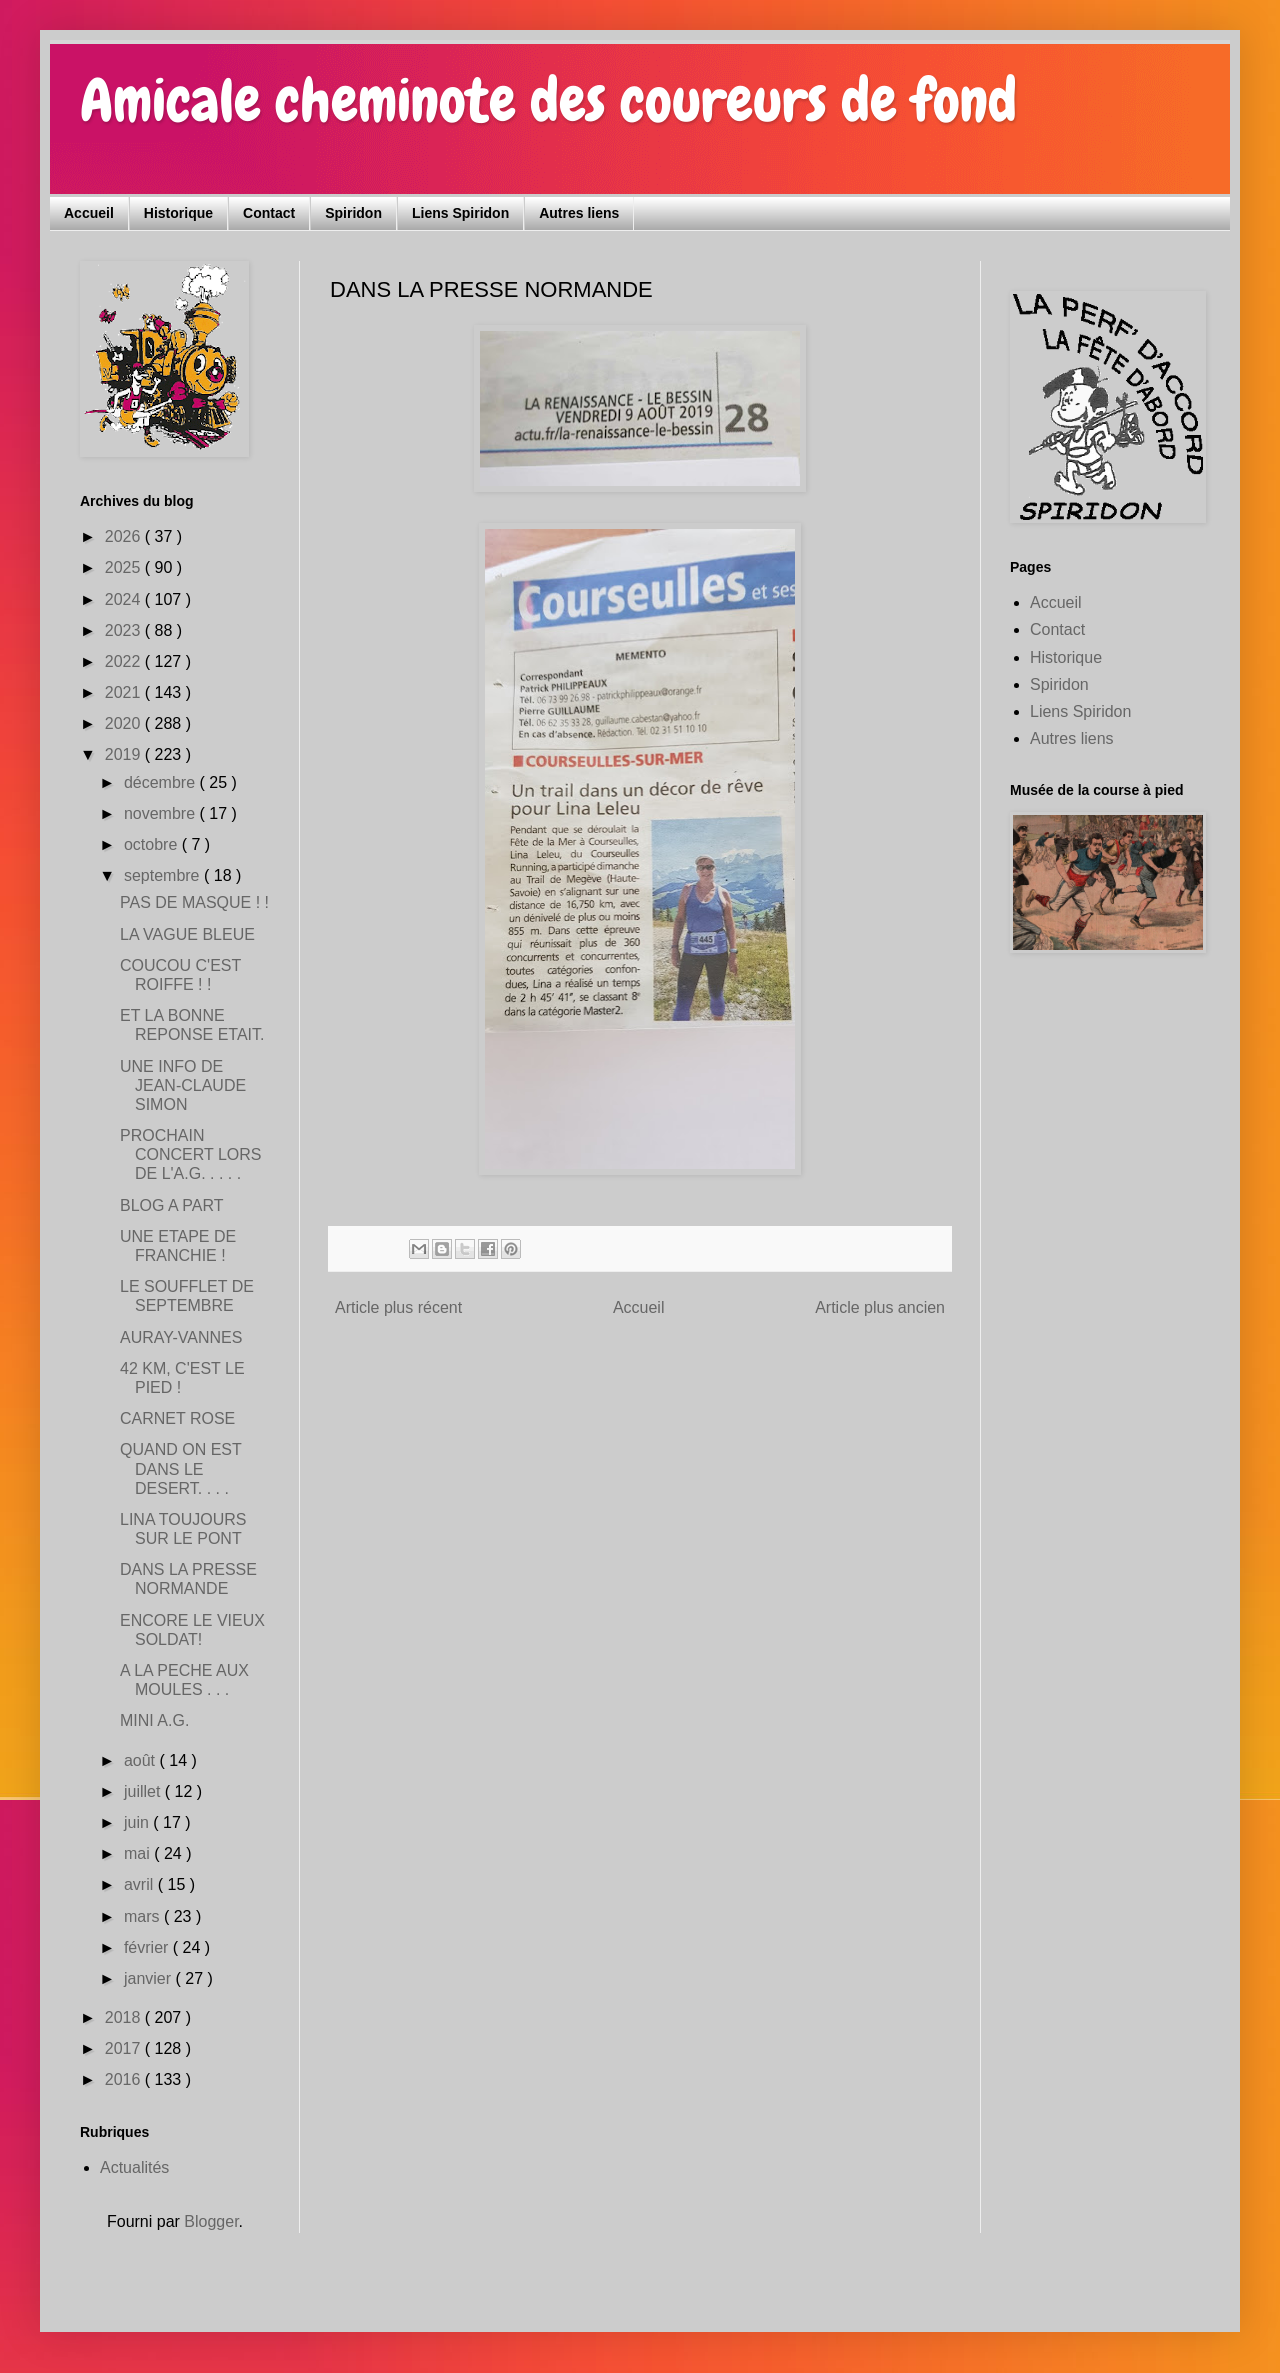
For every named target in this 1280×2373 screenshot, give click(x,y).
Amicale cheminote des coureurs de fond (548, 100)
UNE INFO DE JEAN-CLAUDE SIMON (183, 1085)
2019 (125, 754)
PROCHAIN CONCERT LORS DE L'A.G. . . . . (191, 1154)
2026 (125, 536)
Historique (178, 213)
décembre (162, 782)
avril (141, 1884)
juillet (144, 1791)
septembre (164, 875)
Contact (269, 213)
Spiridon (353, 213)
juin (138, 1822)
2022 (125, 661)
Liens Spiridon (460, 213)
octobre (153, 844)
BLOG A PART (171, 1205)
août (142, 1760)
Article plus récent (398, 1307)
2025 (125, 567)
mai (139, 1853)
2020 (125, 723)
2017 (125, 2048)
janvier (150, 1978)
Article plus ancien (880, 1307)
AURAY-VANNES (181, 1337)
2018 (125, 2017)
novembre (162, 813)
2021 (125, 692)
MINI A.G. (154, 1720)
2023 (125, 630)
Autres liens (579, 213)
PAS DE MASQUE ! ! (194, 902)
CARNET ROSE (177, 1418)
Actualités (134, 2167)
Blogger (211, 2221)
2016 (125, 2079)
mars (144, 1916)
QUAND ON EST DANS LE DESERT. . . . (181, 1468)
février (148, 1947)
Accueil (89, 213)
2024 (125, 599)
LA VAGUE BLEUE (187, 934)
